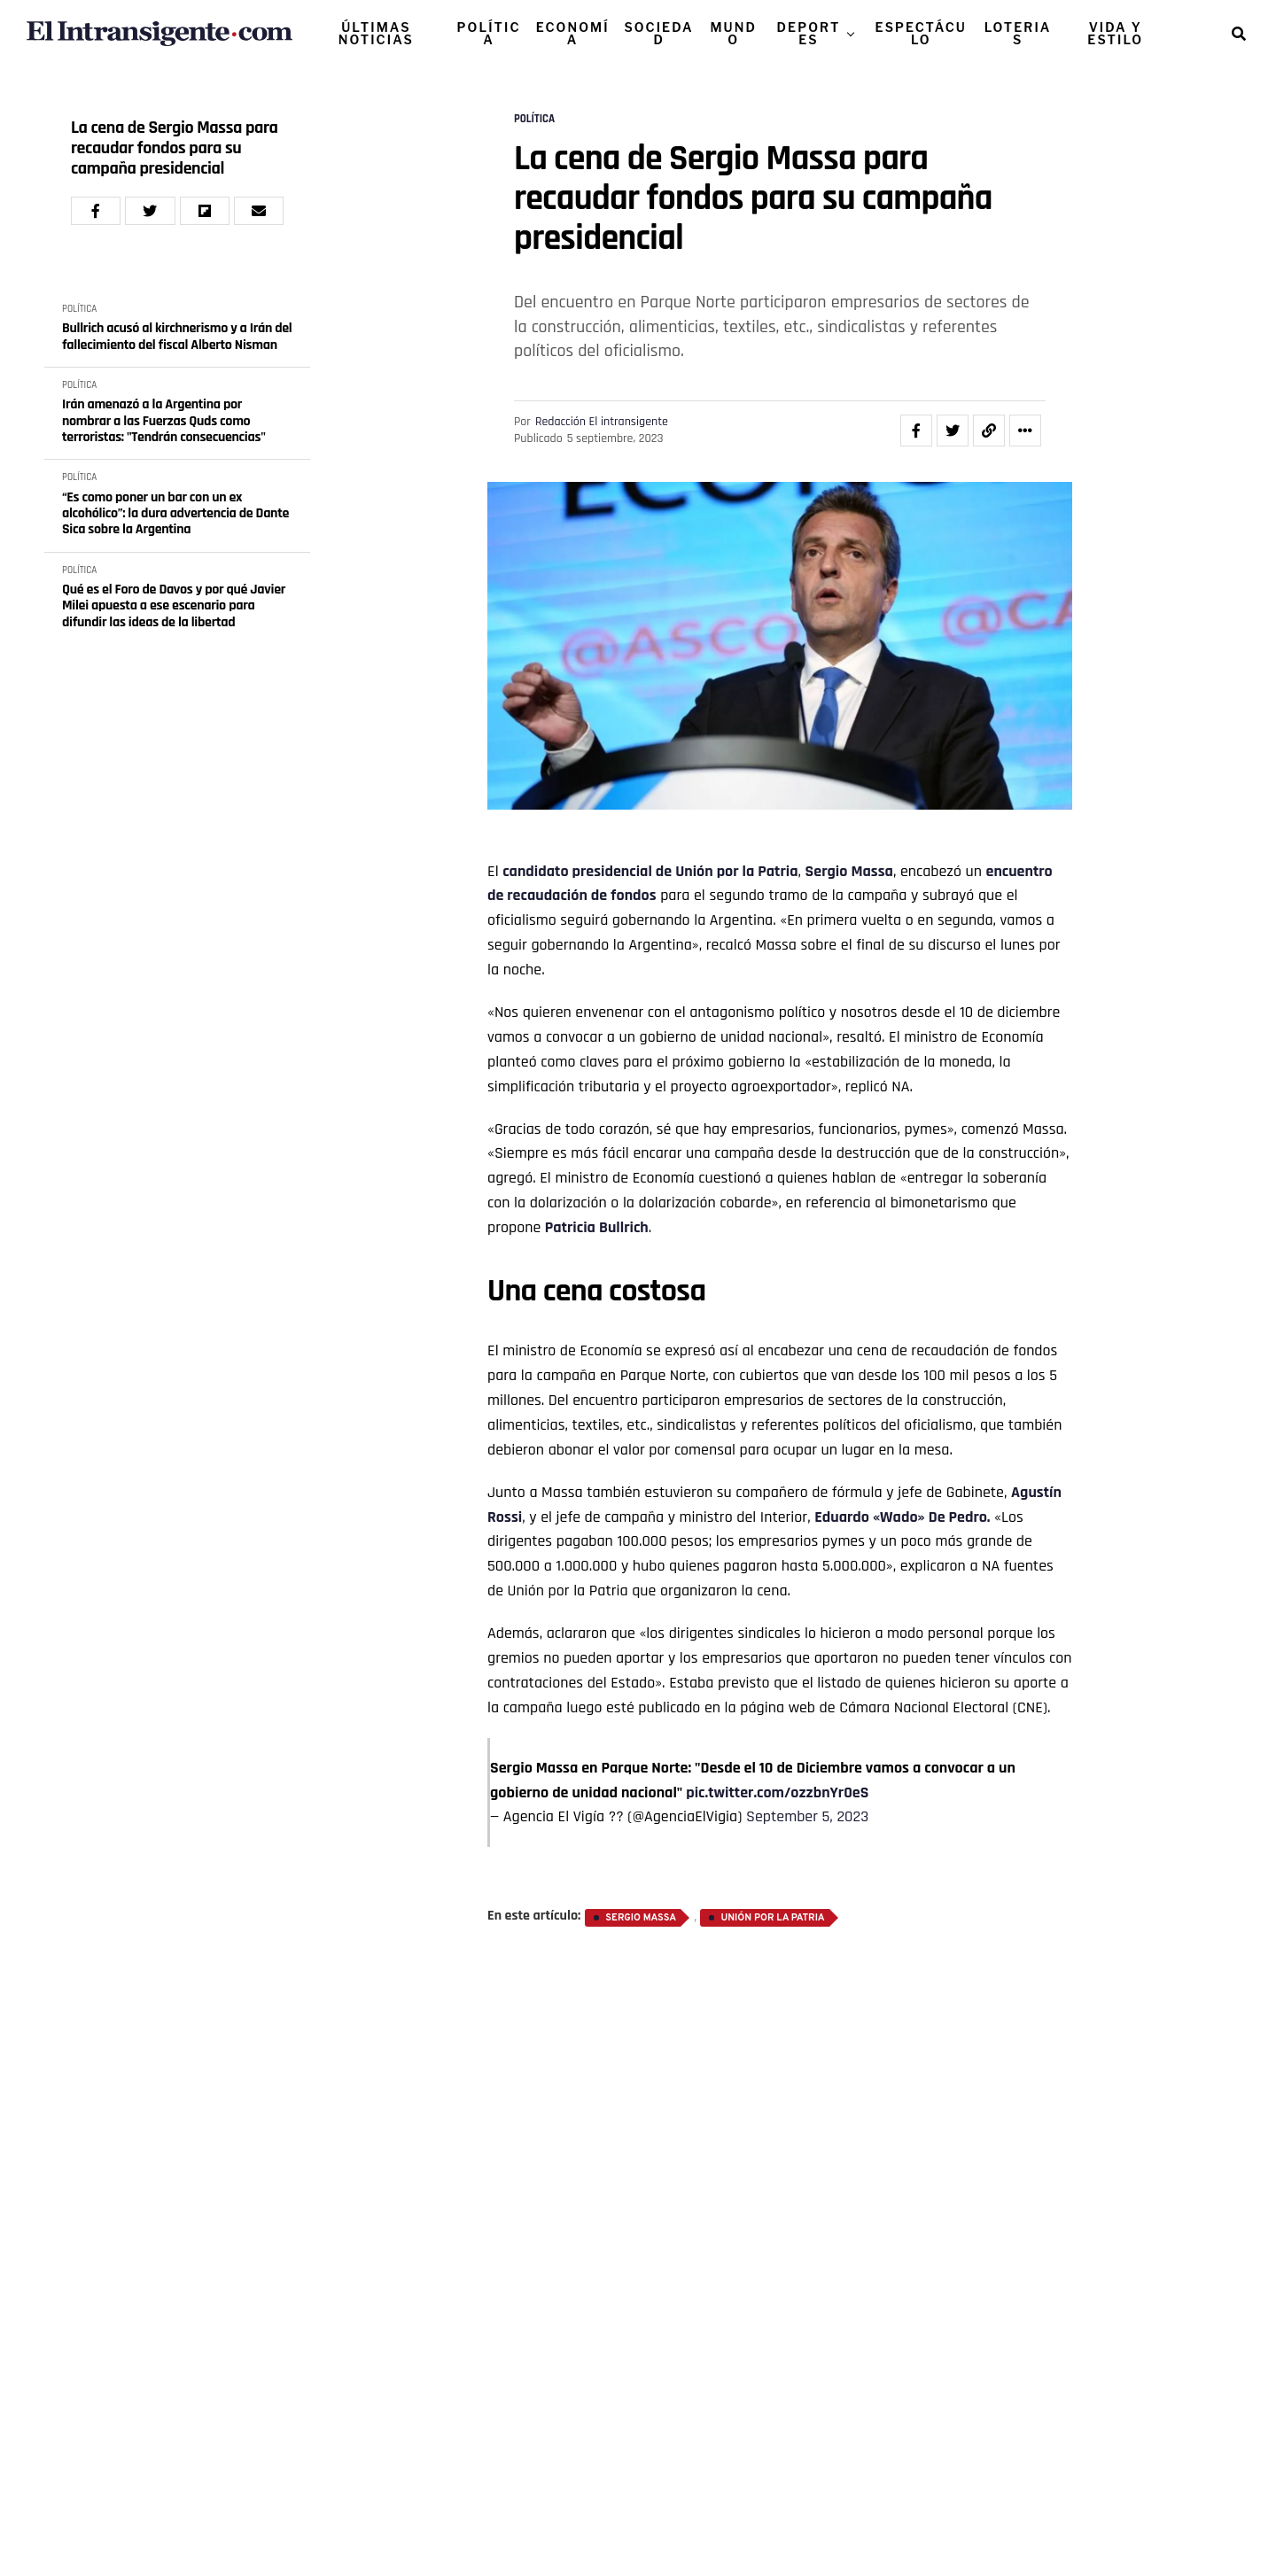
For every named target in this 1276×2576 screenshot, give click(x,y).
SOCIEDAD (658, 33)
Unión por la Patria (736, 871)
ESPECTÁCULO (921, 33)
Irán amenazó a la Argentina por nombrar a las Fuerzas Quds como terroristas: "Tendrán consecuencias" (164, 421)
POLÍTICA (489, 33)
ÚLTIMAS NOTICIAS (376, 33)
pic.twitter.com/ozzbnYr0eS (777, 1792)
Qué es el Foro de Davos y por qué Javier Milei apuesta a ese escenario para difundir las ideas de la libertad (173, 606)
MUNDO (733, 33)
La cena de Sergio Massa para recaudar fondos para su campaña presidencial (174, 148)
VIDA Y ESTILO (1115, 33)
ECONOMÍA (573, 33)
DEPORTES (809, 33)
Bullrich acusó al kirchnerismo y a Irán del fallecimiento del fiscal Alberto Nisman (177, 337)
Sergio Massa (849, 871)
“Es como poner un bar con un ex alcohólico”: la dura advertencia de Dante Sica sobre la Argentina (175, 514)
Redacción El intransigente (601, 422)
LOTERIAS (1018, 33)
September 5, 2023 (807, 1816)
